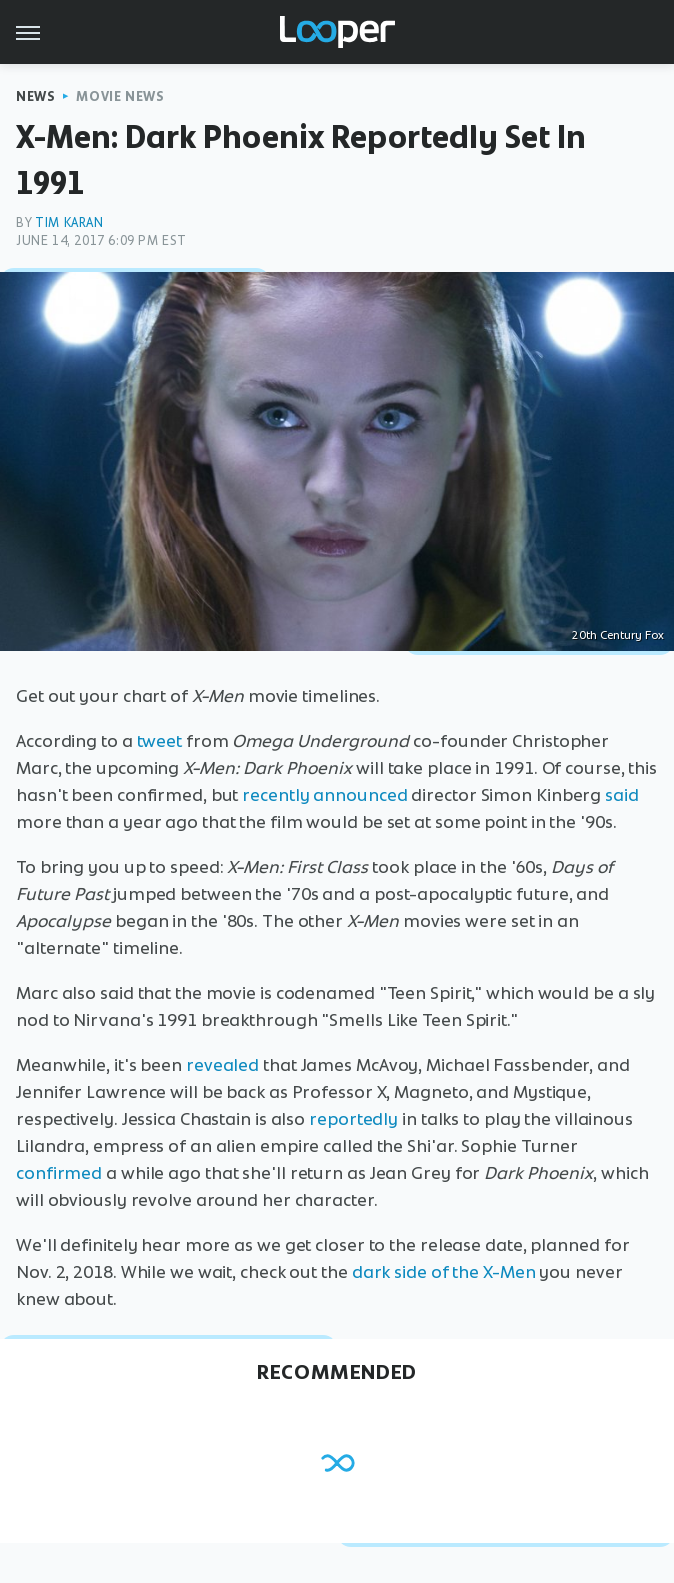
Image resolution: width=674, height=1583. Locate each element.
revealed (222, 1065)
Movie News (120, 96)
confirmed (59, 1173)
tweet (160, 741)
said (622, 795)
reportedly (353, 1119)
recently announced (324, 795)
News (35, 96)
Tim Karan (69, 222)
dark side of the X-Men (444, 1272)
